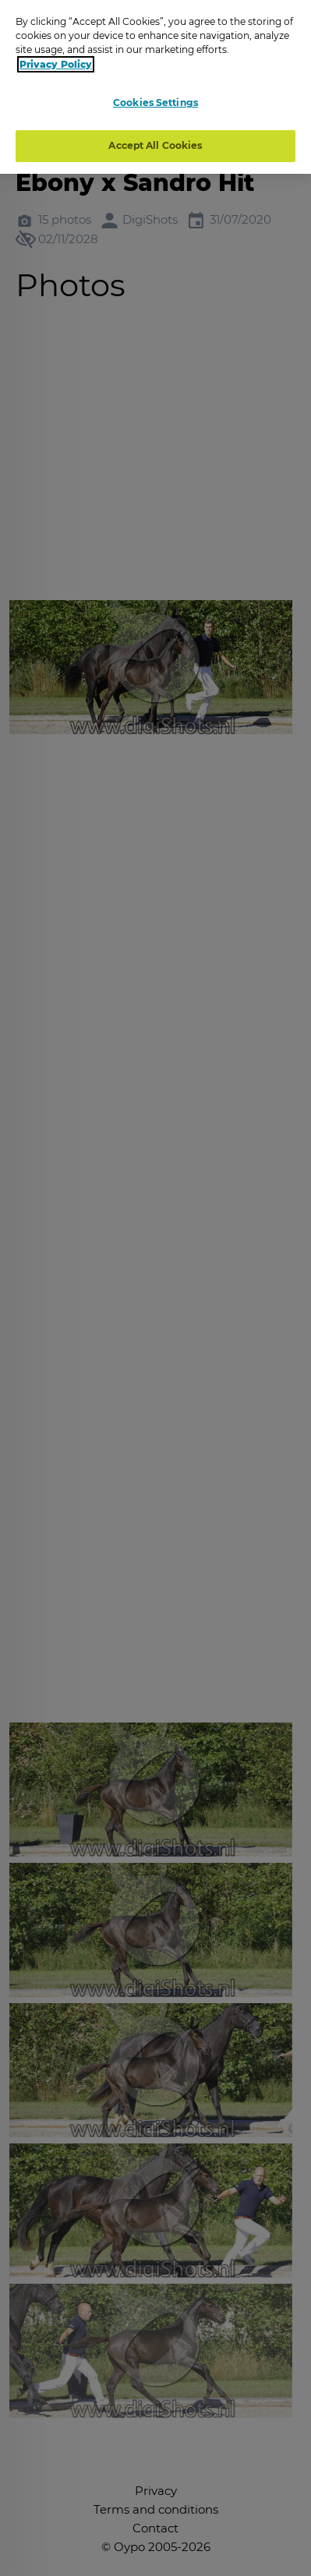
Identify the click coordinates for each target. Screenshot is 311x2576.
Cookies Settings (155, 102)
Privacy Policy (55, 64)
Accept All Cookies (155, 145)
